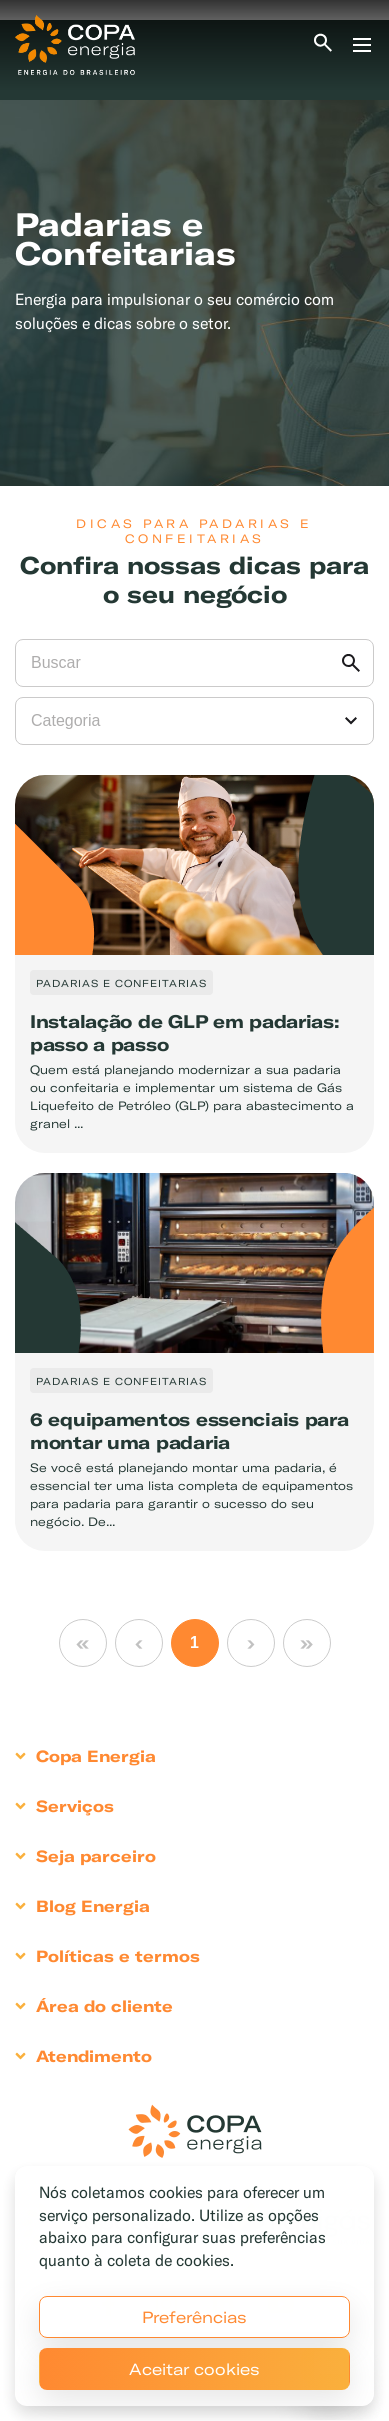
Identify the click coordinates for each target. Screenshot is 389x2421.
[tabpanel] (194, 253)
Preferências (194, 2317)
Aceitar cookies (194, 2369)
